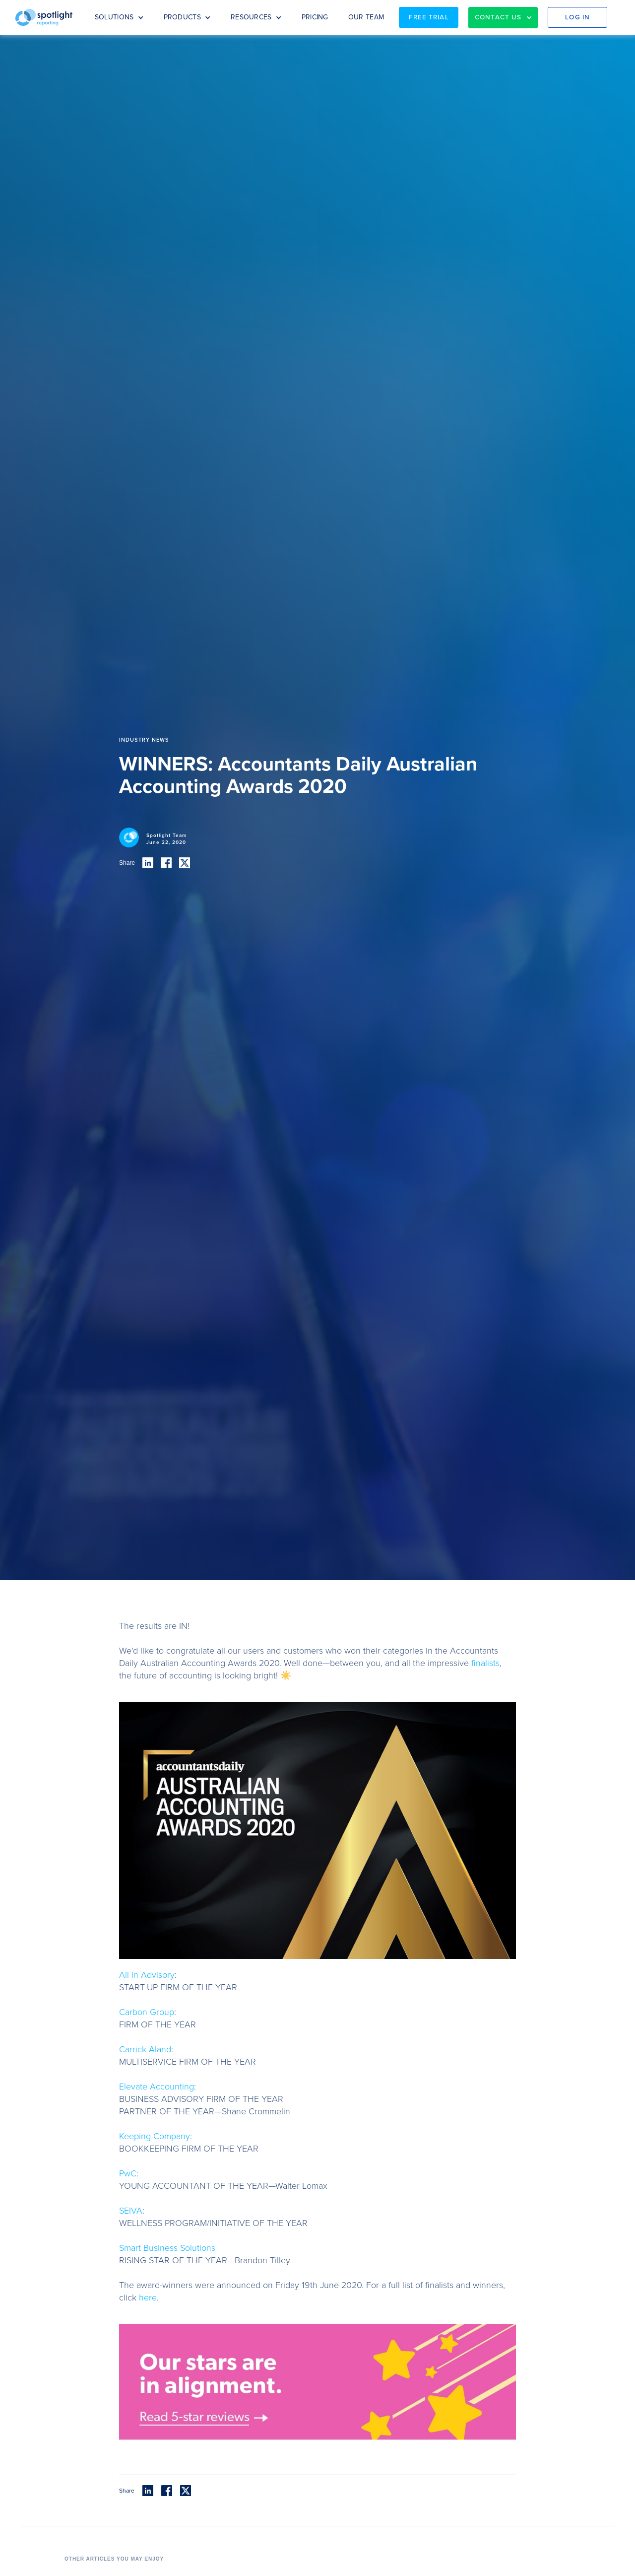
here (148, 2297)
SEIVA (130, 2210)
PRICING (315, 17)
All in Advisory (147, 1974)
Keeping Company (154, 2136)
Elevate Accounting (156, 2086)
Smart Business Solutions (167, 2247)
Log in (577, 17)
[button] (119, 17)
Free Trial (429, 17)
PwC (127, 2173)
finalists (485, 1663)
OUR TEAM (366, 17)
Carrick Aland (145, 2049)
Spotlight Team (166, 835)
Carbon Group (146, 2012)
